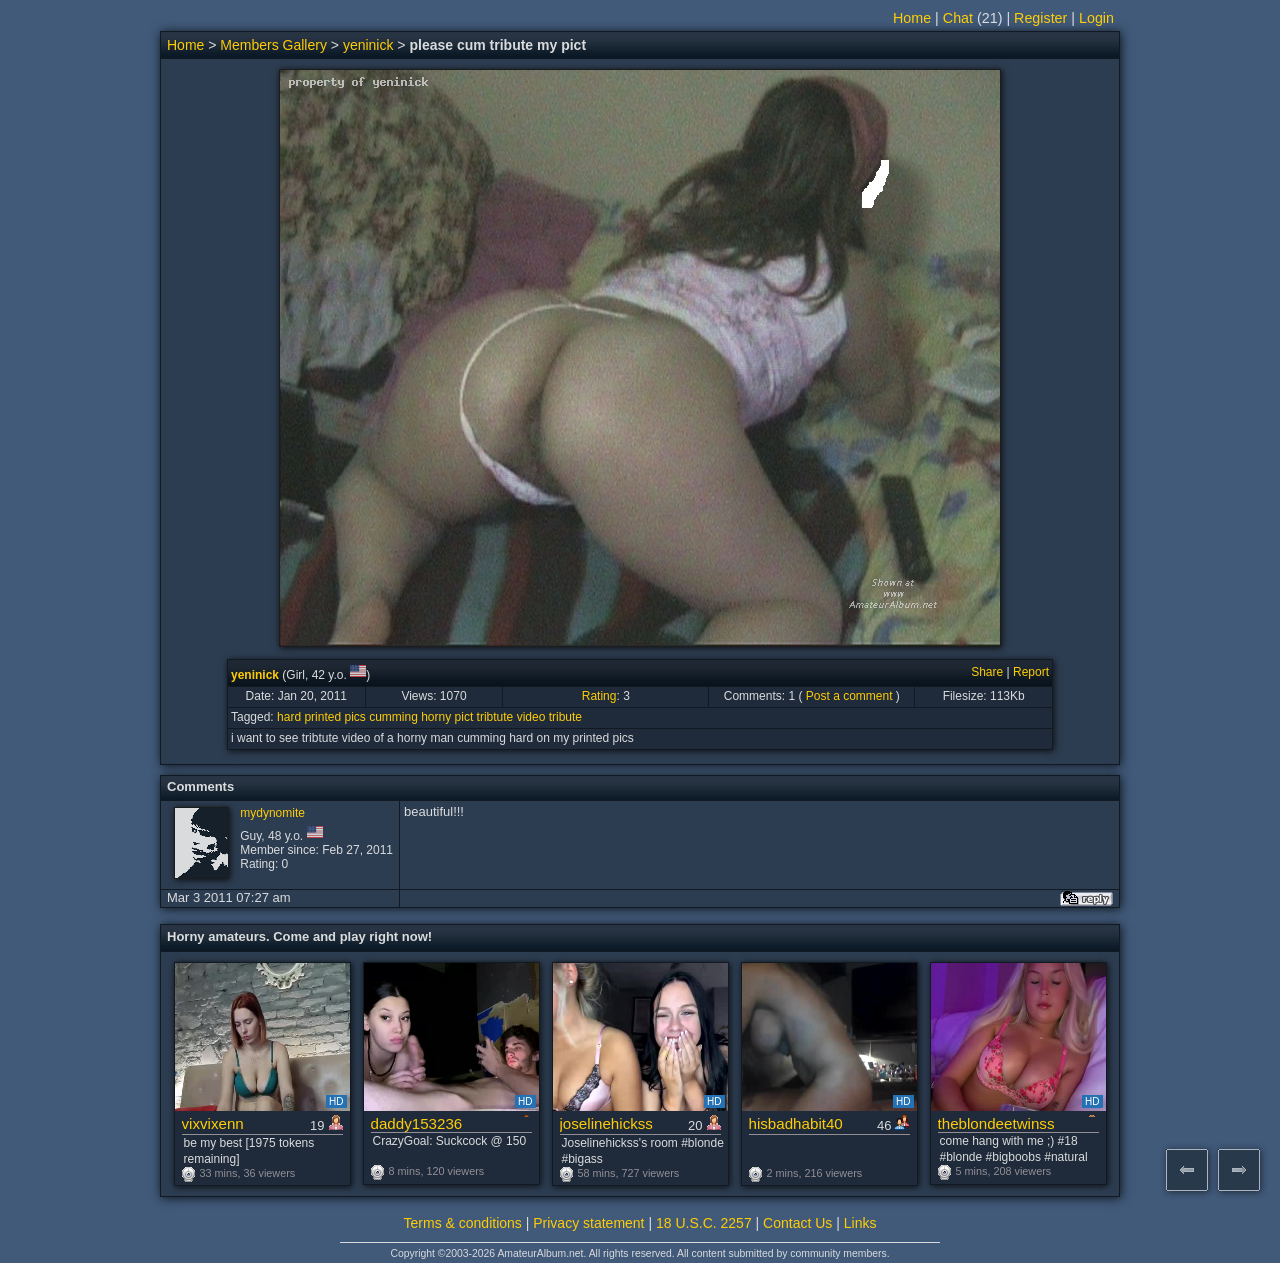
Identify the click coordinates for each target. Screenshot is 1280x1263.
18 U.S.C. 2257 (704, 1223)
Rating (599, 696)
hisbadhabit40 (796, 1123)
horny (436, 717)
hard (289, 717)
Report (1031, 672)
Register (1040, 18)
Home (912, 18)
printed (322, 717)
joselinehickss (606, 1123)
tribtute (495, 717)
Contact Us (797, 1223)
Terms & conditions (463, 1223)
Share (987, 672)
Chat (958, 18)
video (531, 717)
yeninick (368, 45)
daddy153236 (417, 1123)
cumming (393, 717)
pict (464, 717)
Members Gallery (273, 45)
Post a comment (849, 696)
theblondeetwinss (996, 1123)
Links (860, 1223)
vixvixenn (213, 1123)
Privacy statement (588, 1223)
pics (354, 717)
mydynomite (272, 813)
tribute (565, 717)
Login (1096, 18)
